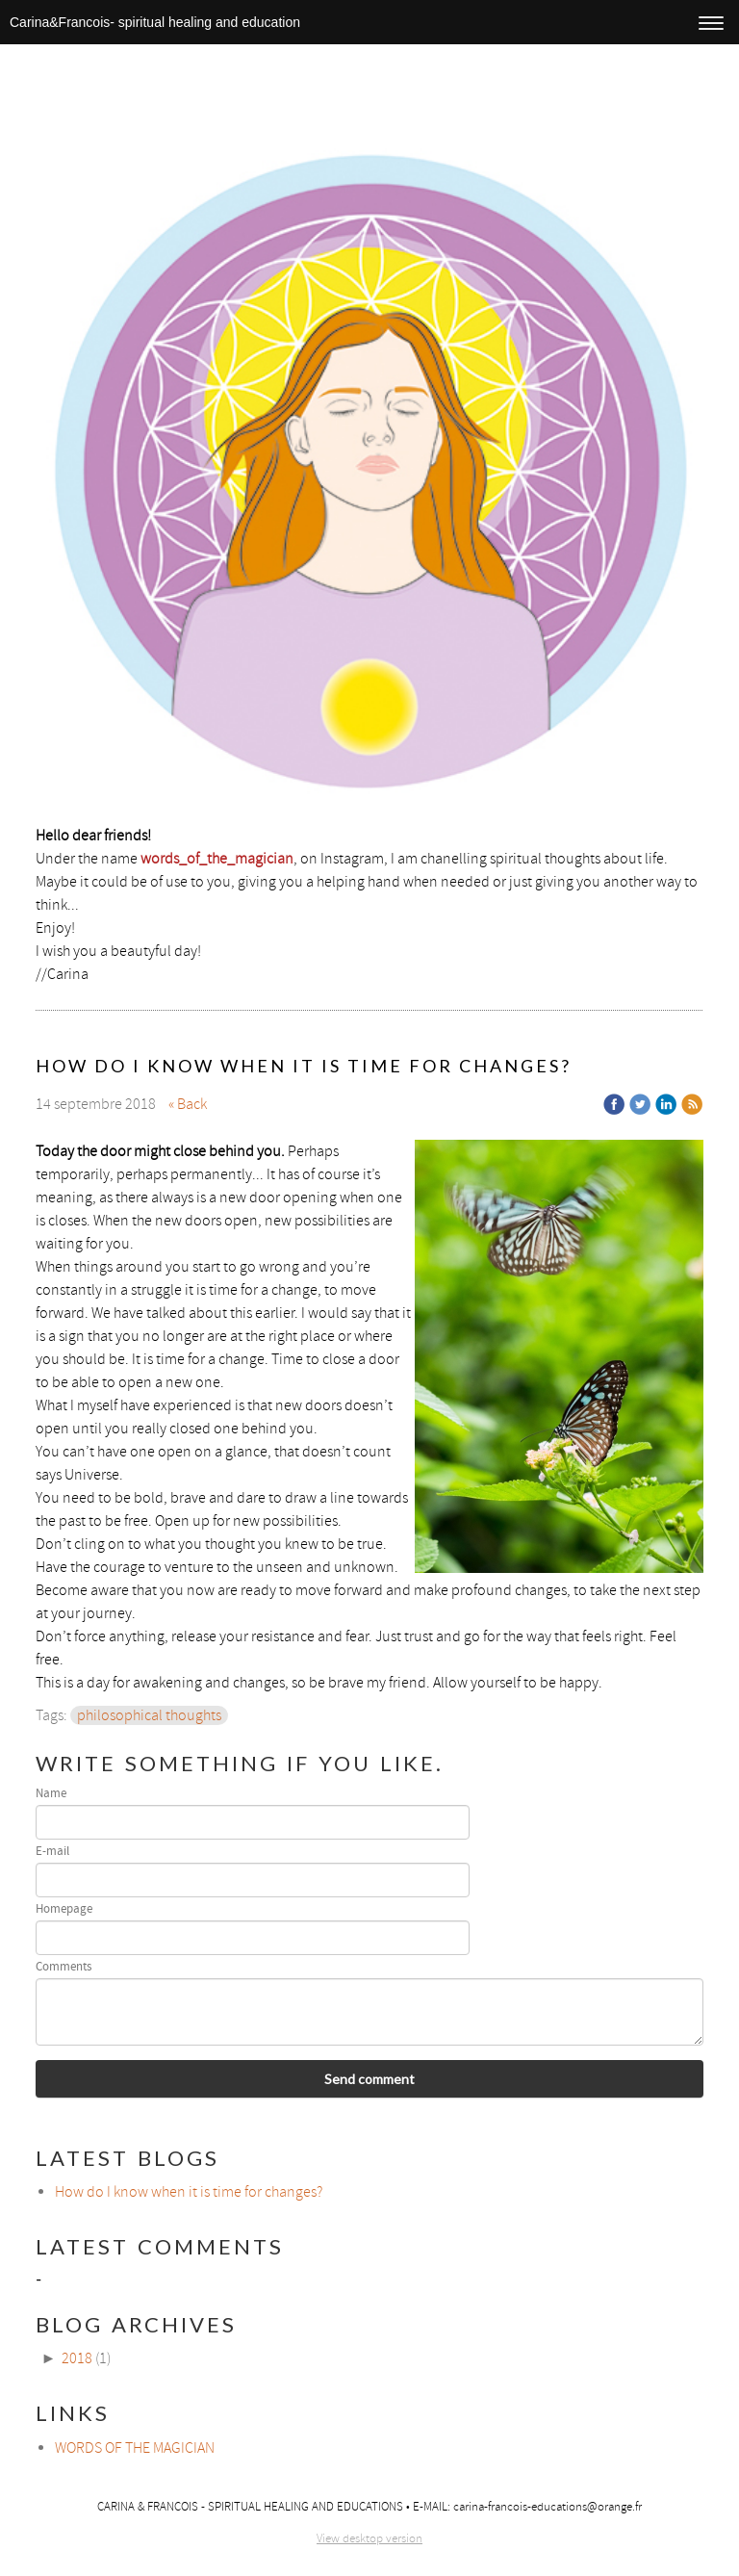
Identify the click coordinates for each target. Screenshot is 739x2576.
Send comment (369, 2079)
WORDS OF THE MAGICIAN (135, 2448)
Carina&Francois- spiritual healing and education (155, 22)
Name (51, 1794)
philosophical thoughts (149, 1715)
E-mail (52, 1851)
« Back (187, 1104)
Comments (63, 1967)
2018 (77, 2358)
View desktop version (369, 2538)
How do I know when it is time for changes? (188, 2192)
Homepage (64, 1909)
